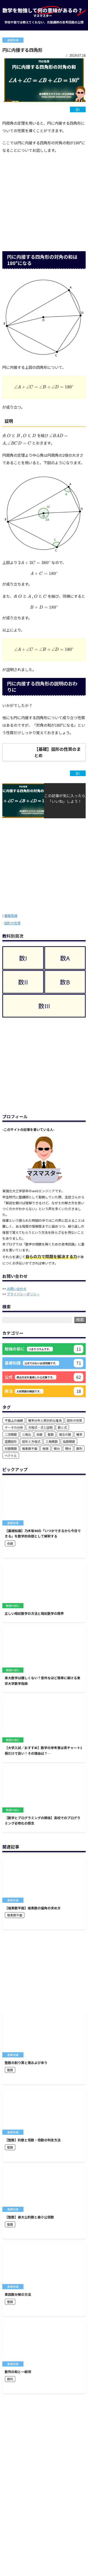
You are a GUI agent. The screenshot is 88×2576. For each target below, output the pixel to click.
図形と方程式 (31, 1441)
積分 (68, 1448)
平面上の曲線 (14, 1420)
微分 (57, 1448)
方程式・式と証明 (40, 1427)
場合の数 (65, 1434)
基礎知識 (10, 915)
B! (78, 109)
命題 (39, 1434)
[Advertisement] (44, 203)
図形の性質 (12, 923)
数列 (79, 1448)
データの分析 (14, 1427)
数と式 (62, 1427)
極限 (45, 1448)
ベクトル (11, 1455)
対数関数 (11, 1448)
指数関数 (69, 1441)
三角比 (26, 1434)
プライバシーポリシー (23, 1294)
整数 (51, 1434)
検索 (80, 1320)
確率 (79, 1434)
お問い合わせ (17, 1288)
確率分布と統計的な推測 (45, 1420)
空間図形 (11, 1441)
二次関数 (11, 1434)
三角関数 (52, 1441)
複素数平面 (29, 1448)
